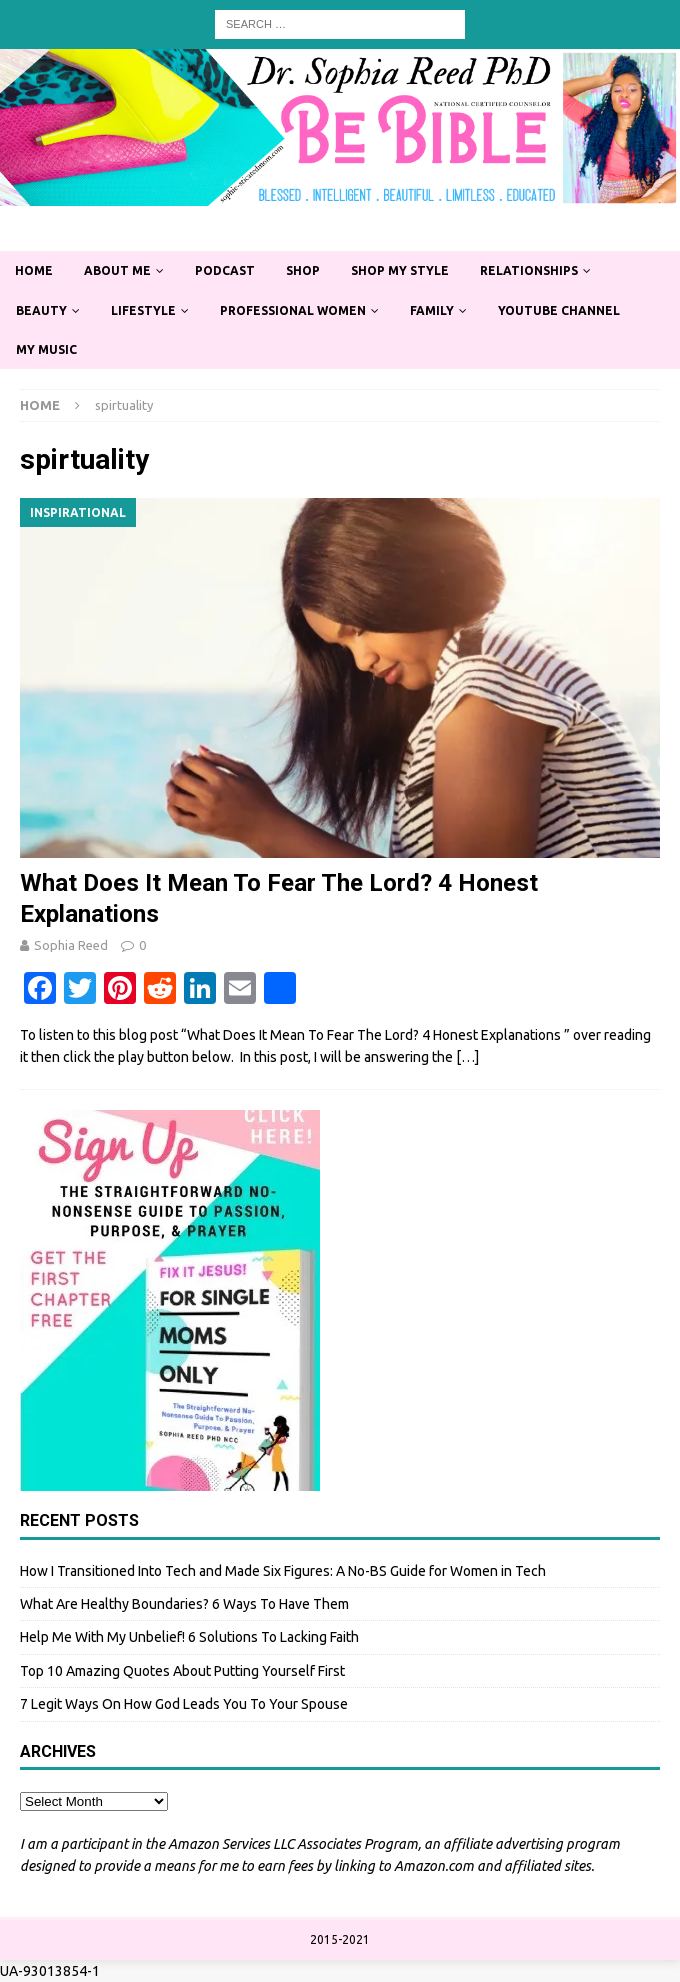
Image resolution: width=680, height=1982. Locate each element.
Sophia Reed (71, 945)
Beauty (41, 310)
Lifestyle (143, 310)
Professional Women (293, 310)
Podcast (225, 270)
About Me (117, 270)
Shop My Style (400, 270)
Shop (303, 270)
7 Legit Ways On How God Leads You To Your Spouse (184, 1704)
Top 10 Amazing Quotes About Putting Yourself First (182, 1671)
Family (432, 310)
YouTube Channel (559, 310)
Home (34, 270)
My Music (46, 349)
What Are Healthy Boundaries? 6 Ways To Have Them (184, 1604)
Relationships (529, 270)
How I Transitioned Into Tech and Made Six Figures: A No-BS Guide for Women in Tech (283, 1571)
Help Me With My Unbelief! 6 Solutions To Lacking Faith (189, 1637)
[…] (467, 1057)
